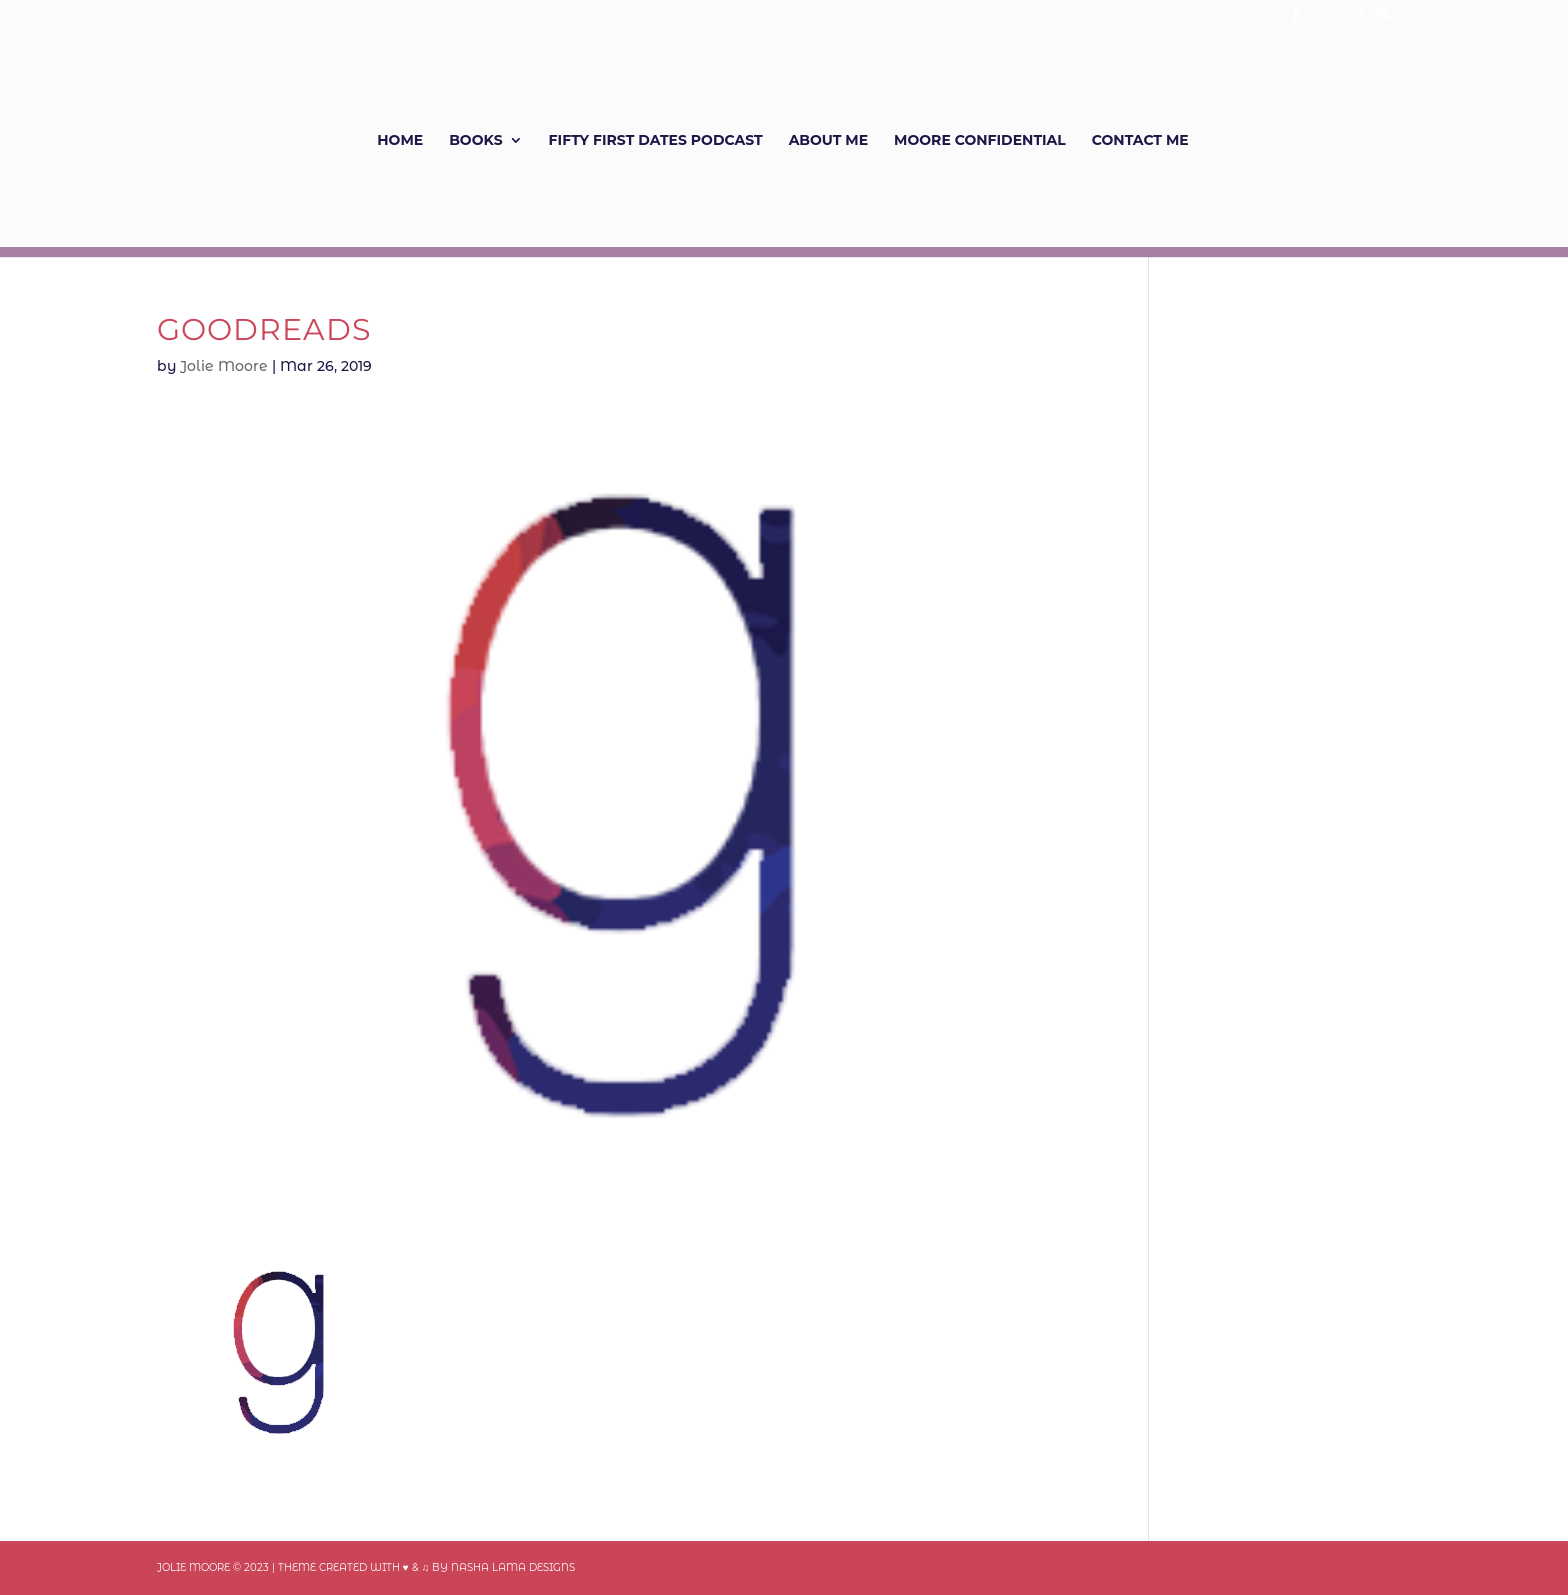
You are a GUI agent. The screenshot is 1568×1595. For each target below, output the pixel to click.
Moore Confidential (980, 141)
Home (400, 141)
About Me (828, 141)
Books (475, 141)
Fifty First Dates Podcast (656, 141)
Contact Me (1140, 141)
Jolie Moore (224, 366)
